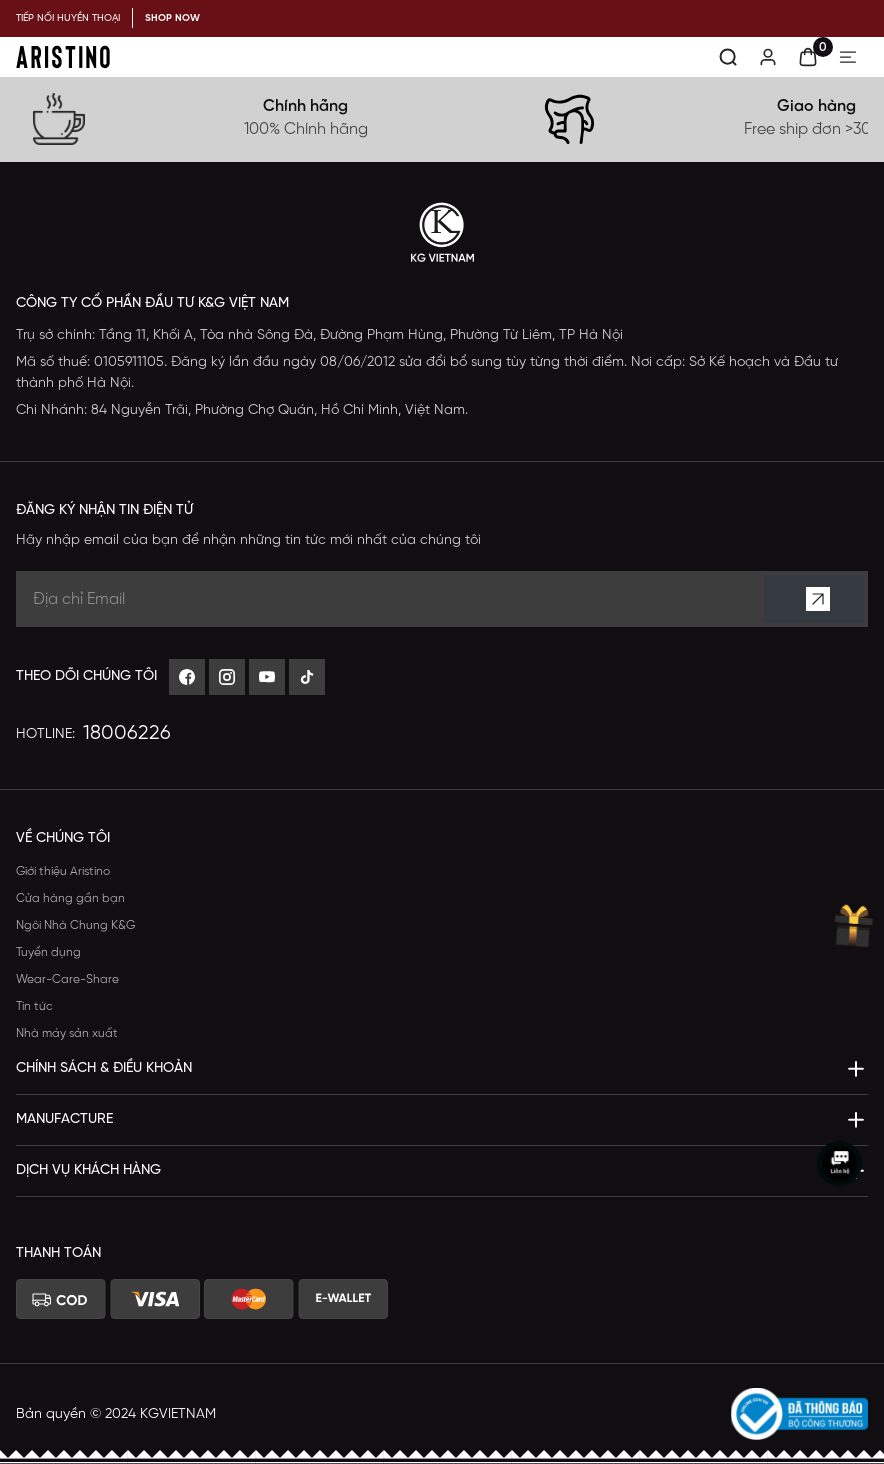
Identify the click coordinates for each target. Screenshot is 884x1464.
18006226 (127, 733)
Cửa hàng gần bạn (70, 898)
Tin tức (34, 1006)
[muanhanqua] (852, 926)
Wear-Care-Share (67, 979)
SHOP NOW (172, 18)
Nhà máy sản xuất (67, 1033)
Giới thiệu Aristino (63, 871)
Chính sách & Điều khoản (104, 1068)
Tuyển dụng (48, 952)
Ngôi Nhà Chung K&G (75, 925)
